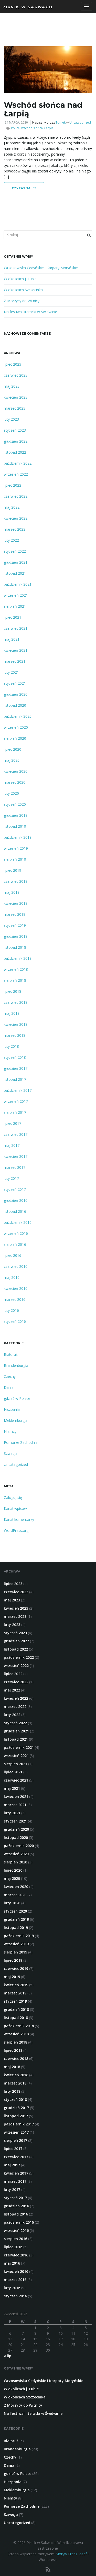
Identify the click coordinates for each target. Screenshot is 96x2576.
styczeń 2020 (15, 804)
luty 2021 (11, 672)
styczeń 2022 (15, 551)
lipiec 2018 (12, 991)
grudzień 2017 (15, 1068)
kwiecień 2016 (15, 1288)
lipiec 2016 (12, 1255)
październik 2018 (17, 958)
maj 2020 (11, 760)
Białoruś (11, 1354)
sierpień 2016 (15, 1244)
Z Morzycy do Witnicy (21, 300)
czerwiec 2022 (15, 496)
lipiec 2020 (12, 749)
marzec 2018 (14, 1035)
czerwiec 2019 (15, 881)
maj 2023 (11, 386)
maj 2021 (11, 639)
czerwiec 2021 (15, 628)
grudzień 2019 (15, 815)
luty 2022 (11, 540)
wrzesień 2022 (16, 474)
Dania (9, 1387)
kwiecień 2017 (15, 1156)
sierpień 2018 (15, 980)
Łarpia (49, 128)
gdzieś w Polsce (17, 1398)
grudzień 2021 (15, 562)
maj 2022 (11, 507)
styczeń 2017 (15, 1189)
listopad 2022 (15, 452)
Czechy (10, 1376)
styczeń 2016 (15, 1321)
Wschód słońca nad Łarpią (43, 109)
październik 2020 (17, 716)
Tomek (61, 122)
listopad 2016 (15, 1211)
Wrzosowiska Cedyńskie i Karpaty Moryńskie (41, 267)
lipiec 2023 (12, 364)
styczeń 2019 (15, 925)
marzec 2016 (14, 1299)
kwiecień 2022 (15, 518)
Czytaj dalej (24, 188)
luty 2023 (11, 419)
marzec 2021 (14, 661)
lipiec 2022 (12, 485)
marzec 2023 (14, 408)
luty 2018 (11, 1046)
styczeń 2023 (15, 430)
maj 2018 (11, 1013)
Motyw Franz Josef (71, 2553)
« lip (7, 2355)
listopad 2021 (15, 573)
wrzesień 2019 (16, 848)
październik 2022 (17, 463)
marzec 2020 (14, 782)
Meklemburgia (15, 1420)
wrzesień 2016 (16, 1233)
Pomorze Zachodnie (21, 1442)
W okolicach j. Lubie (20, 278)
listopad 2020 (15, 705)
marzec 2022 (14, 529)
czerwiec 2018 (15, 1002)
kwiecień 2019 (15, 903)
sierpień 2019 (15, 859)
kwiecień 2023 (15, 397)
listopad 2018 (15, 947)
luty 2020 (11, 793)
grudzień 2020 (15, 694)
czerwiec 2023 (15, 375)
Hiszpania (12, 1409)
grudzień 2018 (15, 936)
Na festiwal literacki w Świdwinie (30, 311)
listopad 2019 (15, 826)
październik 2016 (17, 1222)
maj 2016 (11, 1277)
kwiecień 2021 (15, 650)
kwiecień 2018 (15, 1024)
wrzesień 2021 (16, 595)
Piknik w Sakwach (28, 7)
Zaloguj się (13, 1497)
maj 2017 (11, 1145)
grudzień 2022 (15, 441)
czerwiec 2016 (15, 1266)
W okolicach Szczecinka (23, 289)
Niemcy (10, 1431)
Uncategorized (80, 122)
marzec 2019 (14, 914)
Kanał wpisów (15, 1508)
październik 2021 (17, 584)
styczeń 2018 (15, 1057)
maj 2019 (11, 892)
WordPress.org (16, 1530)
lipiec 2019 (12, 870)
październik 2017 (17, 1090)
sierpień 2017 (15, 1112)
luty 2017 (11, 1178)
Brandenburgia (16, 1365)
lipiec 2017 (12, 1123)
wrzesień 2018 (16, 969)
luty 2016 (11, 1310)
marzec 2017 (14, 1167)
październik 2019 (17, 837)
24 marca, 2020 (16, 122)
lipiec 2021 (12, 617)
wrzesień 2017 (16, 1101)
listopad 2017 (15, 1079)
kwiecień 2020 (15, 771)
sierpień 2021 (15, 606)
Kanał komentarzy (19, 1519)
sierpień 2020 (15, 738)
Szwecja (10, 1453)
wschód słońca (32, 128)
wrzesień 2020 (16, 727)
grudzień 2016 (15, 1200)
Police (15, 128)
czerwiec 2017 (15, 1134)
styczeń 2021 (15, 683)
